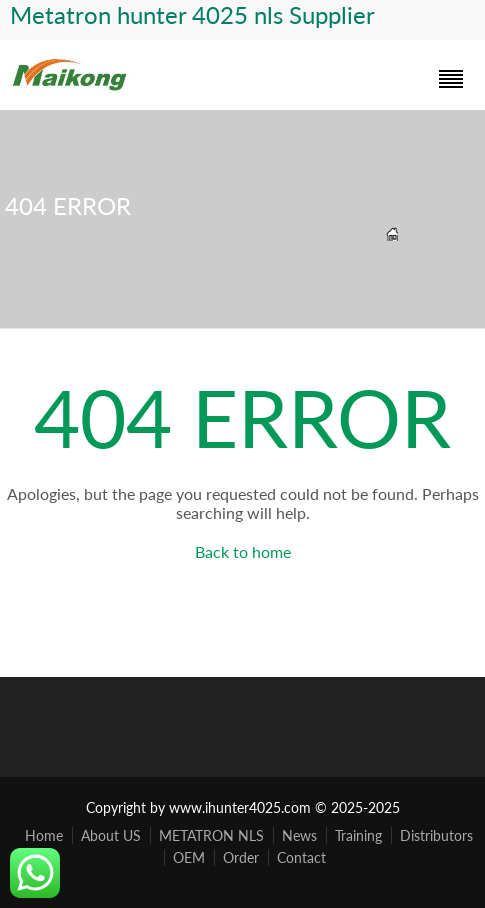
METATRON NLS (211, 835)
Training (358, 835)
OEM (189, 857)
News (299, 835)
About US (111, 835)
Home (44, 835)
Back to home (243, 551)
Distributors (436, 835)
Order (241, 857)
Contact (301, 857)
